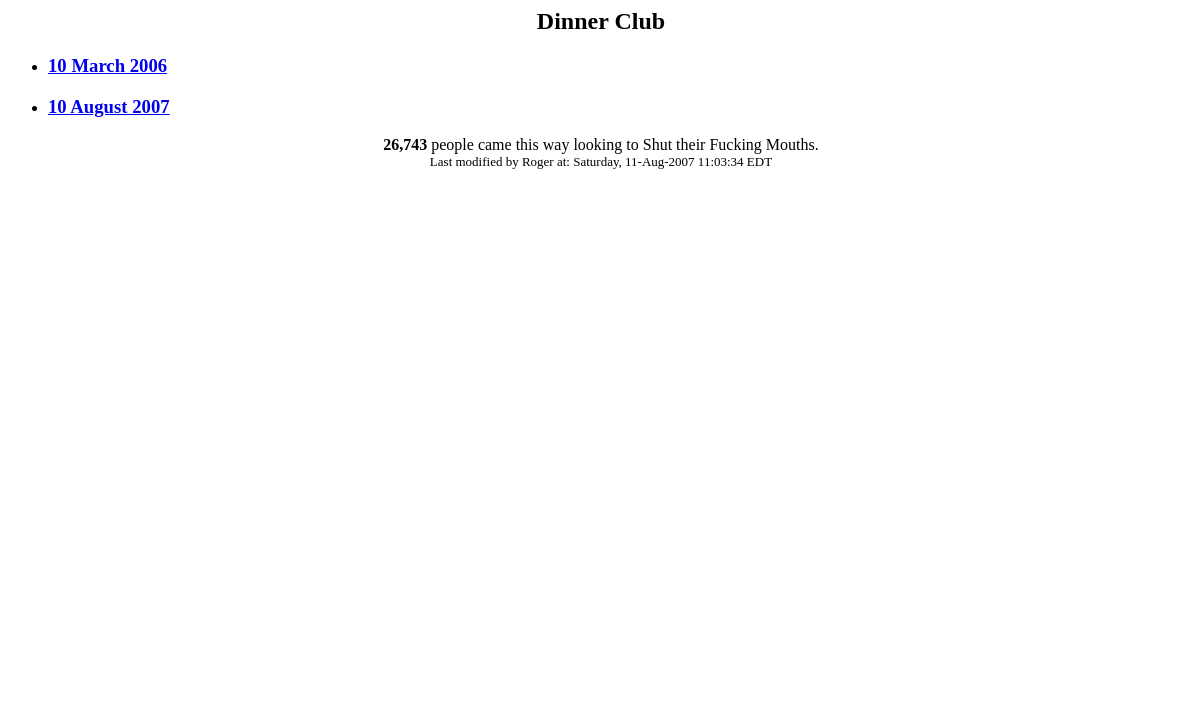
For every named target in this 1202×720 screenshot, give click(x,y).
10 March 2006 (107, 65)
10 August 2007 (109, 106)
